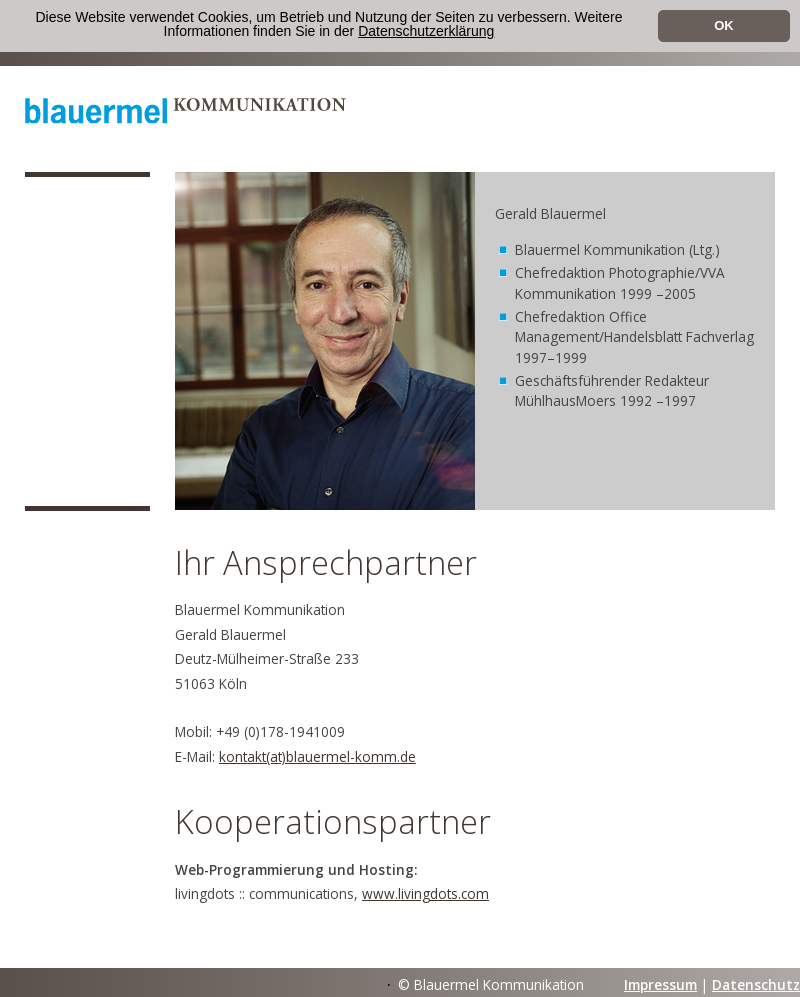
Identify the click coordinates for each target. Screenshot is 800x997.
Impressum (660, 984)
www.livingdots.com (425, 893)
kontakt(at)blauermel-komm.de (317, 756)
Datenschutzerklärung (426, 31)
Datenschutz (756, 984)
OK (724, 25)
